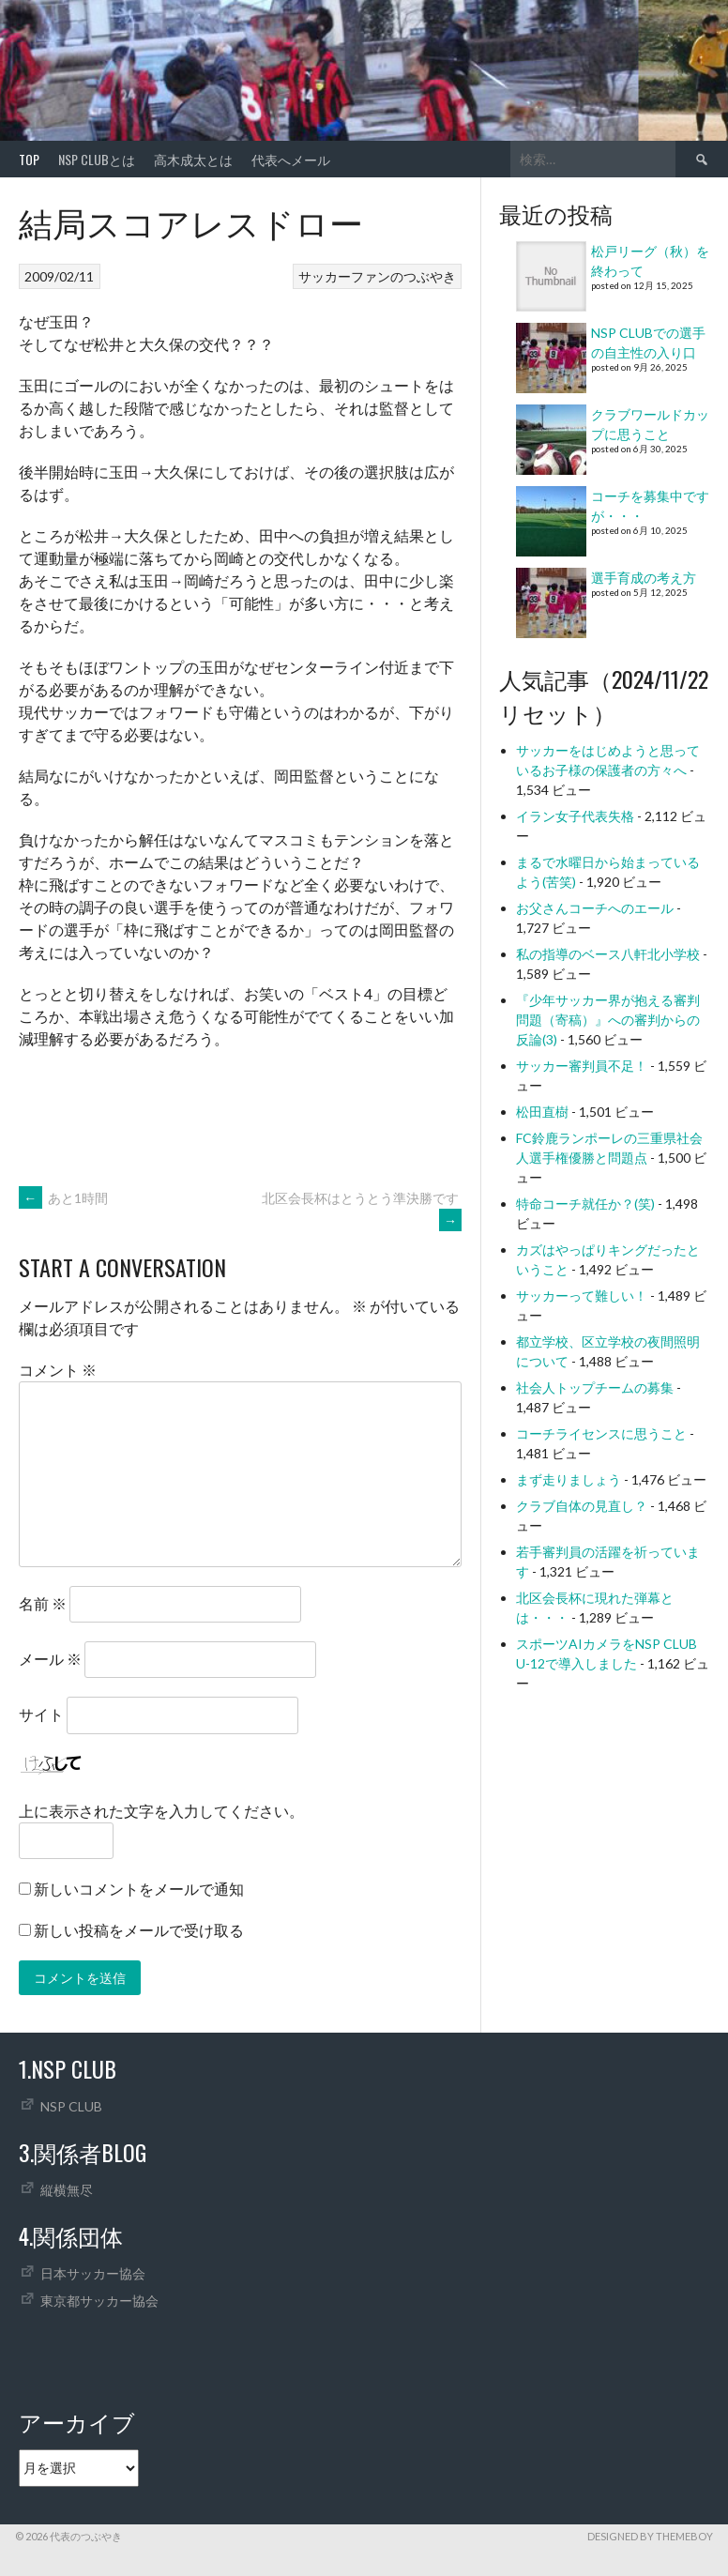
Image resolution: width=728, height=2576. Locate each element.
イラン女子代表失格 (575, 816)
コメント (58, 1370)
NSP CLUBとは (96, 159)
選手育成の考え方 (643, 578)
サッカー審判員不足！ (581, 1066)
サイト (41, 1714)
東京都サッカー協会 (99, 2301)
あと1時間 (63, 1198)
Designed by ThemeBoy (650, 2536)
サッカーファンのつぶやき (377, 276)
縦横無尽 (66, 2190)
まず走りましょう (568, 1479)
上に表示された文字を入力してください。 (161, 1811)
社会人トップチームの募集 (595, 1387)
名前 (43, 1603)
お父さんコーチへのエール (595, 908)
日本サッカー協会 (92, 2273)
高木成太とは (193, 159)
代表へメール (290, 159)
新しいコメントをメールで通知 (139, 1889)
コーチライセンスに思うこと (601, 1433)
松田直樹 (542, 1112)
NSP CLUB (71, 2106)
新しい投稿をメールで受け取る (139, 1930)
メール (50, 1659)
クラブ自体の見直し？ (581, 1506)
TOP (29, 159)
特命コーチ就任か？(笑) (585, 1204)
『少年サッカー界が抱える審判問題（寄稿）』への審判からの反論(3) (608, 1019)
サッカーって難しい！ (581, 1295)
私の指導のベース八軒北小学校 (608, 954)
